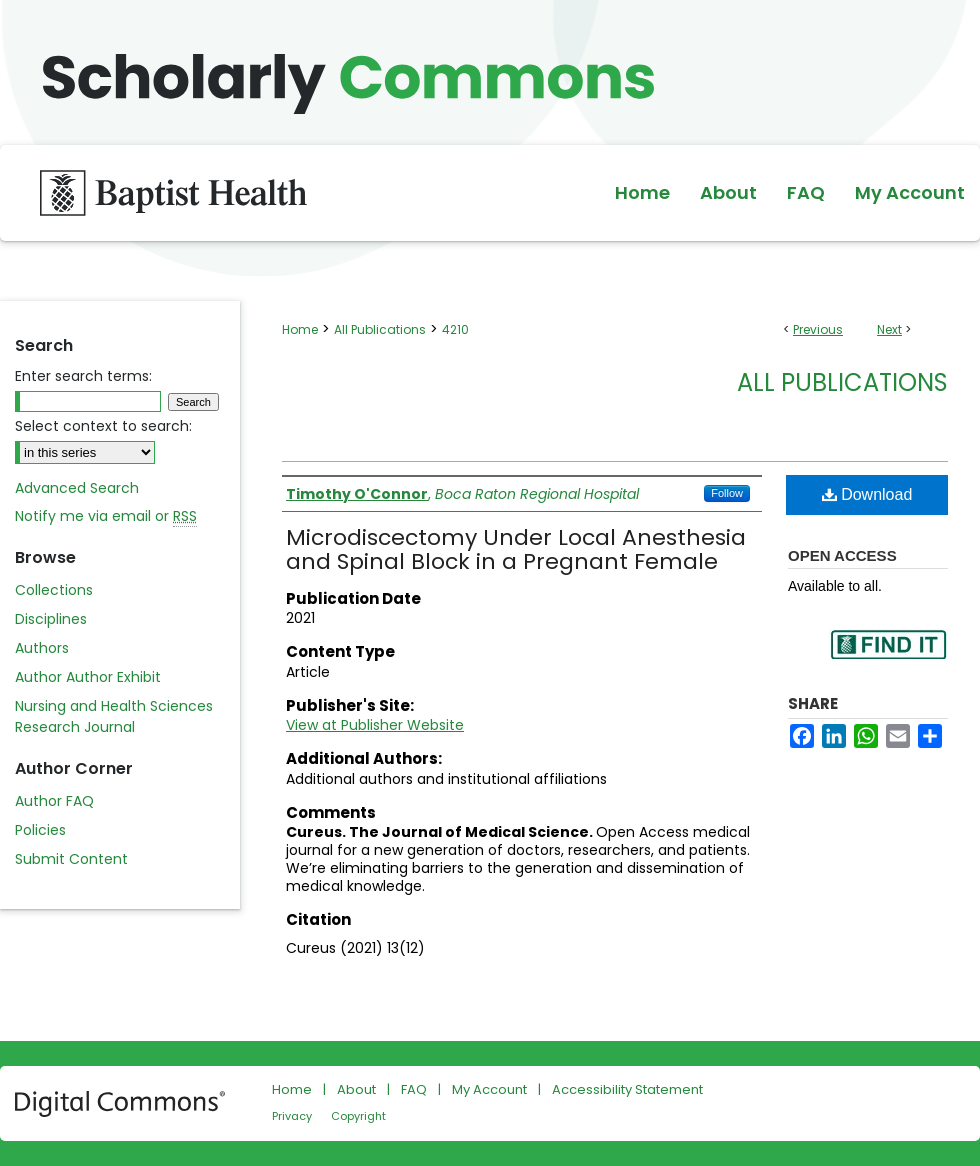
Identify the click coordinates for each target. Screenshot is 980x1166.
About (356, 1089)
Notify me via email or (106, 516)
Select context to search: (103, 426)
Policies (40, 830)
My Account (489, 1089)
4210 (455, 329)
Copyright (358, 1116)
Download (867, 494)
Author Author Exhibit (88, 677)
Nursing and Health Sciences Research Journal (114, 716)
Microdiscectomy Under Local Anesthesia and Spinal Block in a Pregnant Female (516, 549)
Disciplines (51, 619)
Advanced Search (77, 488)
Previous (818, 329)
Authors (42, 648)
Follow (727, 493)
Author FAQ (54, 801)
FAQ (414, 1089)
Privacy (292, 1116)
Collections (54, 590)
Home (300, 329)
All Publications (380, 329)
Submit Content (71, 859)
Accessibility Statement (627, 1089)
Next (889, 329)
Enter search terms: (83, 376)
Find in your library (888, 657)
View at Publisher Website (375, 725)
